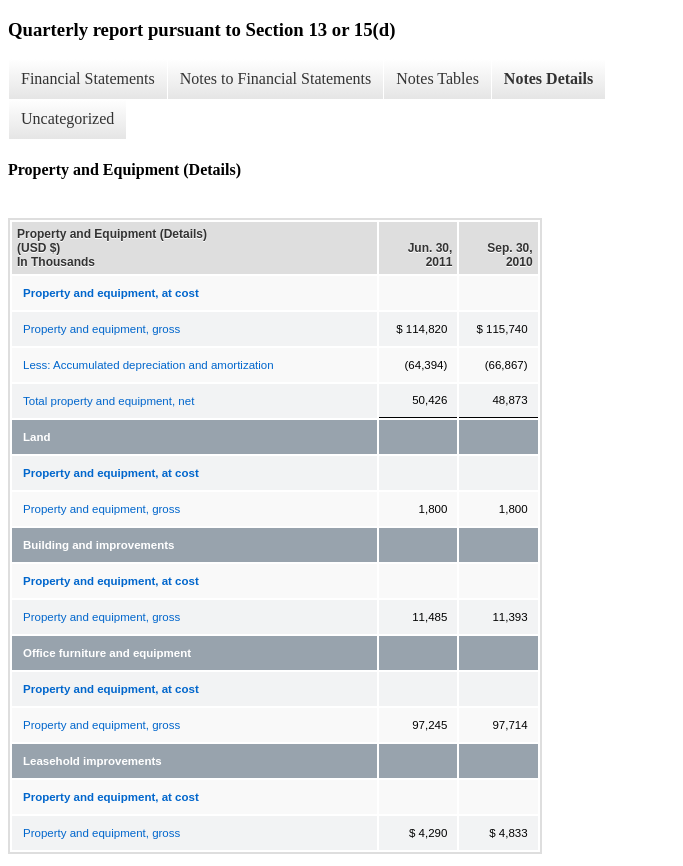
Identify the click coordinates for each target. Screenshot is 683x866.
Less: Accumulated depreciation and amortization (148, 365)
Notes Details (548, 78)
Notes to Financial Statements (276, 78)
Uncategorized (67, 118)
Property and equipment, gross (101, 329)
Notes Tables (437, 78)
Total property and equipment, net (108, 401)
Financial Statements (88, 78)
